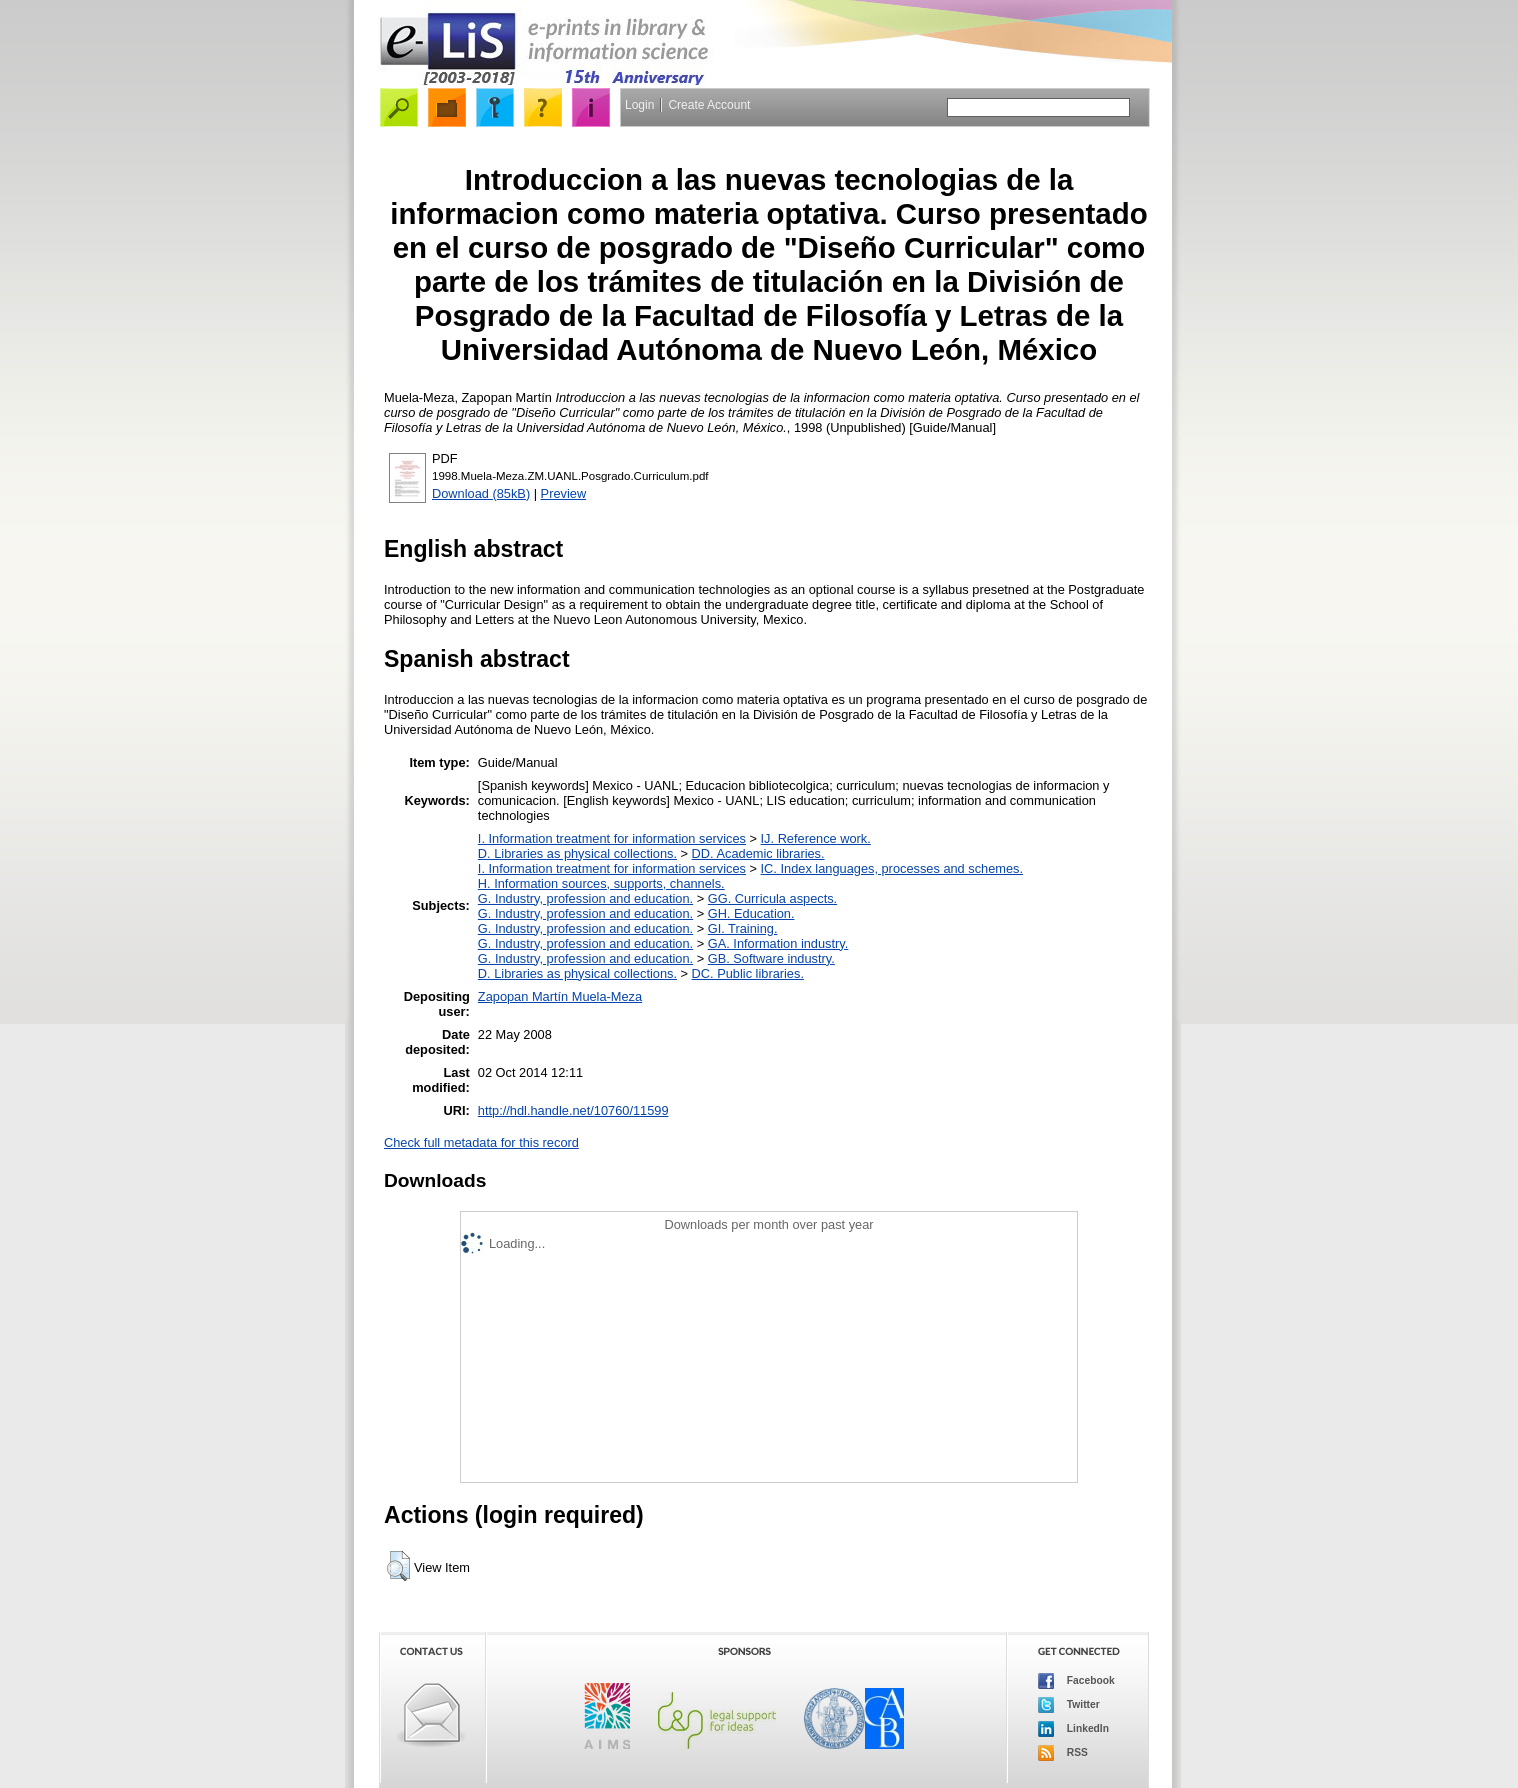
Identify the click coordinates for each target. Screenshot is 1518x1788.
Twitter (1069, 1705)
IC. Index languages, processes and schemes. (892, 868)
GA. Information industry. (778, 943)
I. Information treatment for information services (612, 838)
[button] (398, 1566)
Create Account (709, 105)
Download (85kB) (481, 493)
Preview (564, 493)
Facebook (1076, 1681)
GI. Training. (743, 928)
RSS (1063, 1753)
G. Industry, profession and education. (585, 898)
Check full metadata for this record (481, 1142)
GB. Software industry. (771, 958)
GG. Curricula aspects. (772, 898)
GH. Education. (751, 913)
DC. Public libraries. (748, 973)
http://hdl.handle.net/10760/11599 (573, 1110)
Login (639, 105)
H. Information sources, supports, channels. (601, 883)
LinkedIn (1073, 1729)
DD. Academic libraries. (758, 853)
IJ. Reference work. (816, 838)
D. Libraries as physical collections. (577, 853)
